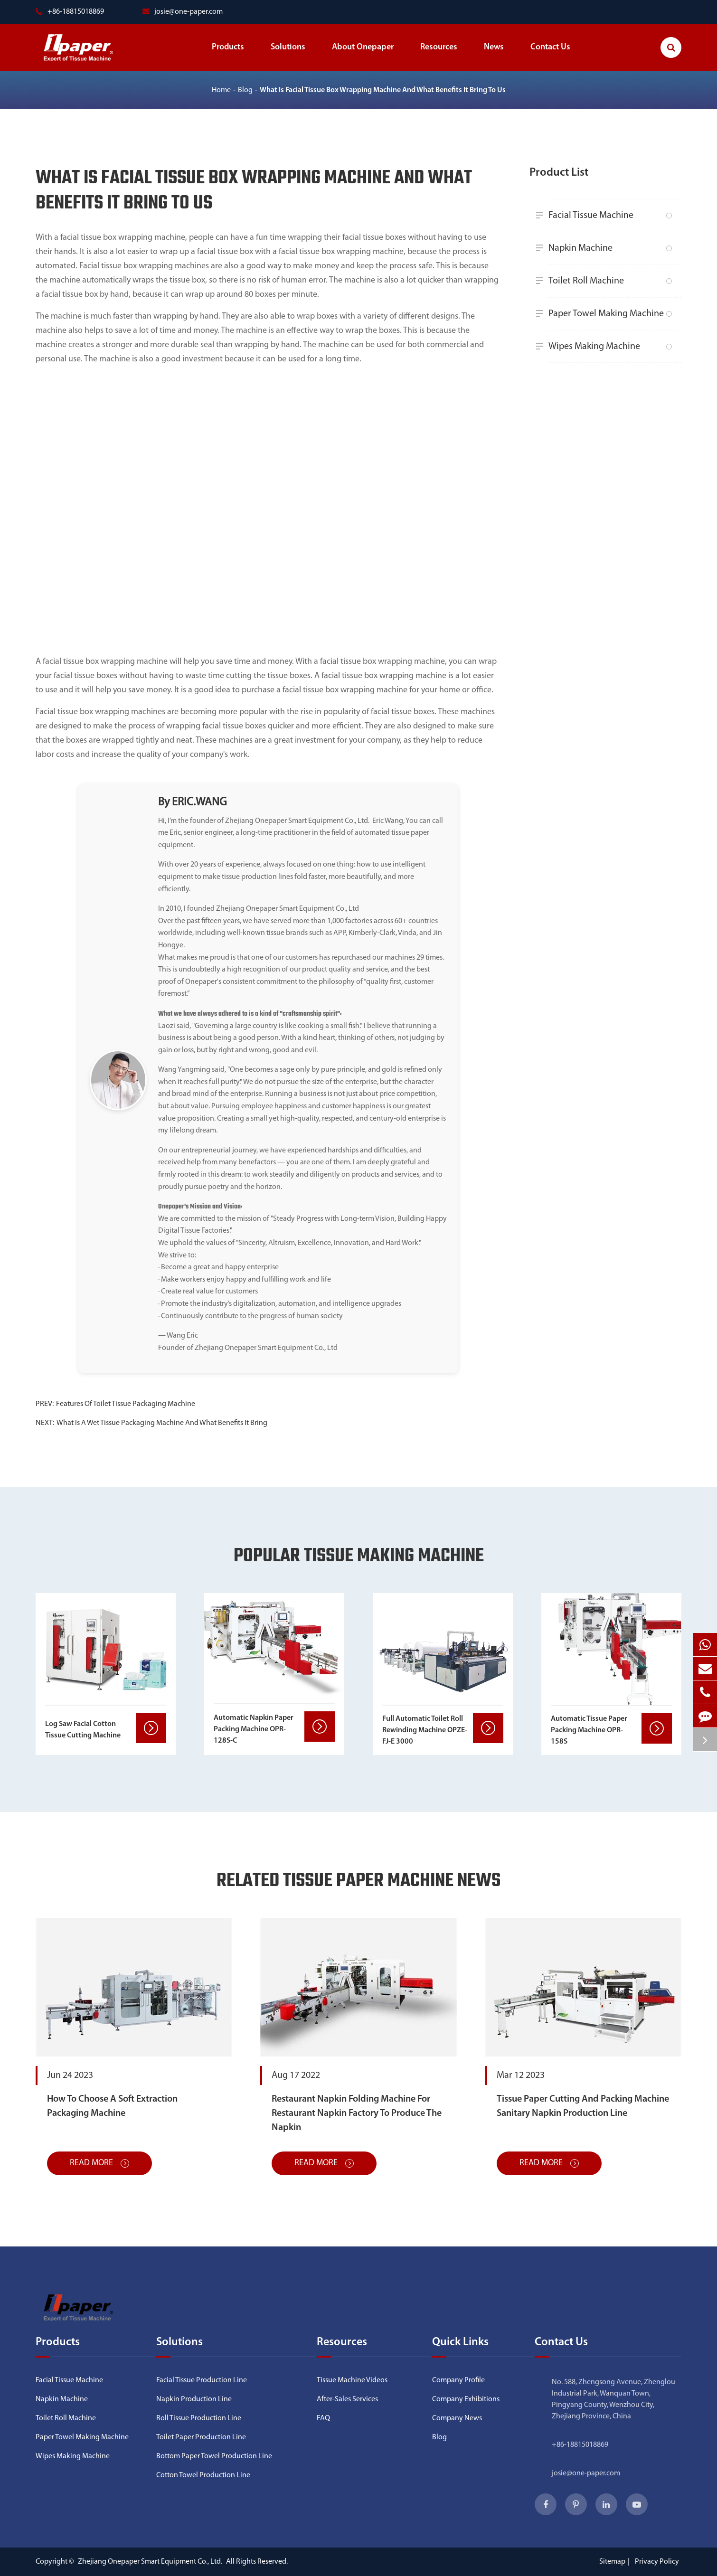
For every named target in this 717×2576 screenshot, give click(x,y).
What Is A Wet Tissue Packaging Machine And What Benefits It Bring (162, 1423)
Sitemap (612, 2562)
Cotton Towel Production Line (203, 2475)
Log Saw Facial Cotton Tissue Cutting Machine (83, 1729)
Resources (438, 57)
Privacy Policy (657, 2562)
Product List (558, 173)
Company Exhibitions (466, 2399)
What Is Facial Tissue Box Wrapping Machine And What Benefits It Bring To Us (383, 90)
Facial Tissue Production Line (201, 2380)
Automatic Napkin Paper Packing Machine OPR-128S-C (253, 1729)
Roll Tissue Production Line (198, 2418)
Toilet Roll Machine (607, 281)
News (494, 57)
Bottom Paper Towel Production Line (214, 2456)
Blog (245, 90)
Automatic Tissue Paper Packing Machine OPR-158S (589, 1730)
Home (221, 90)
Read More (99, 2163)
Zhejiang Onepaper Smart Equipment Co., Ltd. (151, 2562)
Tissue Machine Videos (352, 2380)
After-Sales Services (347, 2399)
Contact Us (550, 57)
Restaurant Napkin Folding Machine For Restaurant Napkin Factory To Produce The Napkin (357, 2114)
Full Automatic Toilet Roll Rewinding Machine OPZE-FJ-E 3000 (424, 1730)
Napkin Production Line (194, 2399)
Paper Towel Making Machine (607, 313)
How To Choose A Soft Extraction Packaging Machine (112, 2106)
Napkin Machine (607, 248)
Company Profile (458, 2380)
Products (228, 57)
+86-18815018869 (580, 2445)
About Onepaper (363, 57)
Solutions (288, 57)
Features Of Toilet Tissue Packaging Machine (125, 1404)
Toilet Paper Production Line (201, 2437)
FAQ (323, 2418)
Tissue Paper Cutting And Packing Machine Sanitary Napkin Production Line (583, 2106)
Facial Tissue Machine (607, 215)
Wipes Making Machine (607, 346)
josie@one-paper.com (182, 11)
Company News (457, 2418)
